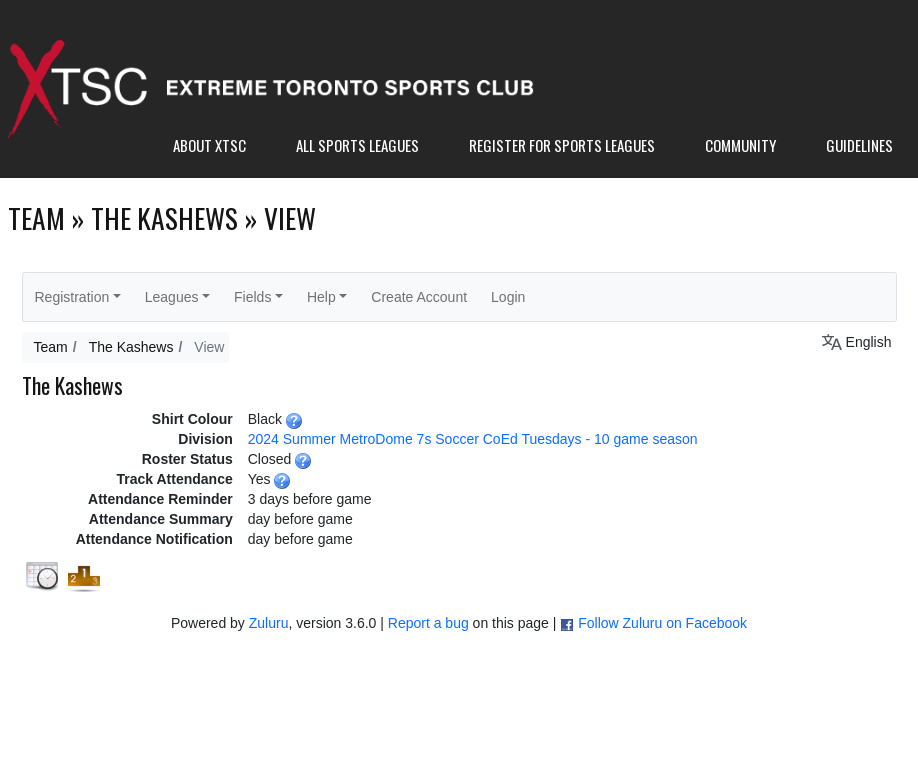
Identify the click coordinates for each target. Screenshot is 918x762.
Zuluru (269, 623)
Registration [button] (72, 297)
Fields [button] (252, 297)
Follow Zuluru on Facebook (662, 623)
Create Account (419, 297)
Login (508, 297)
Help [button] (321, 297)
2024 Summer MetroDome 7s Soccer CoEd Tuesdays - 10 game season (473, 439)
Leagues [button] (172, 297)
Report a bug (428, 623)
